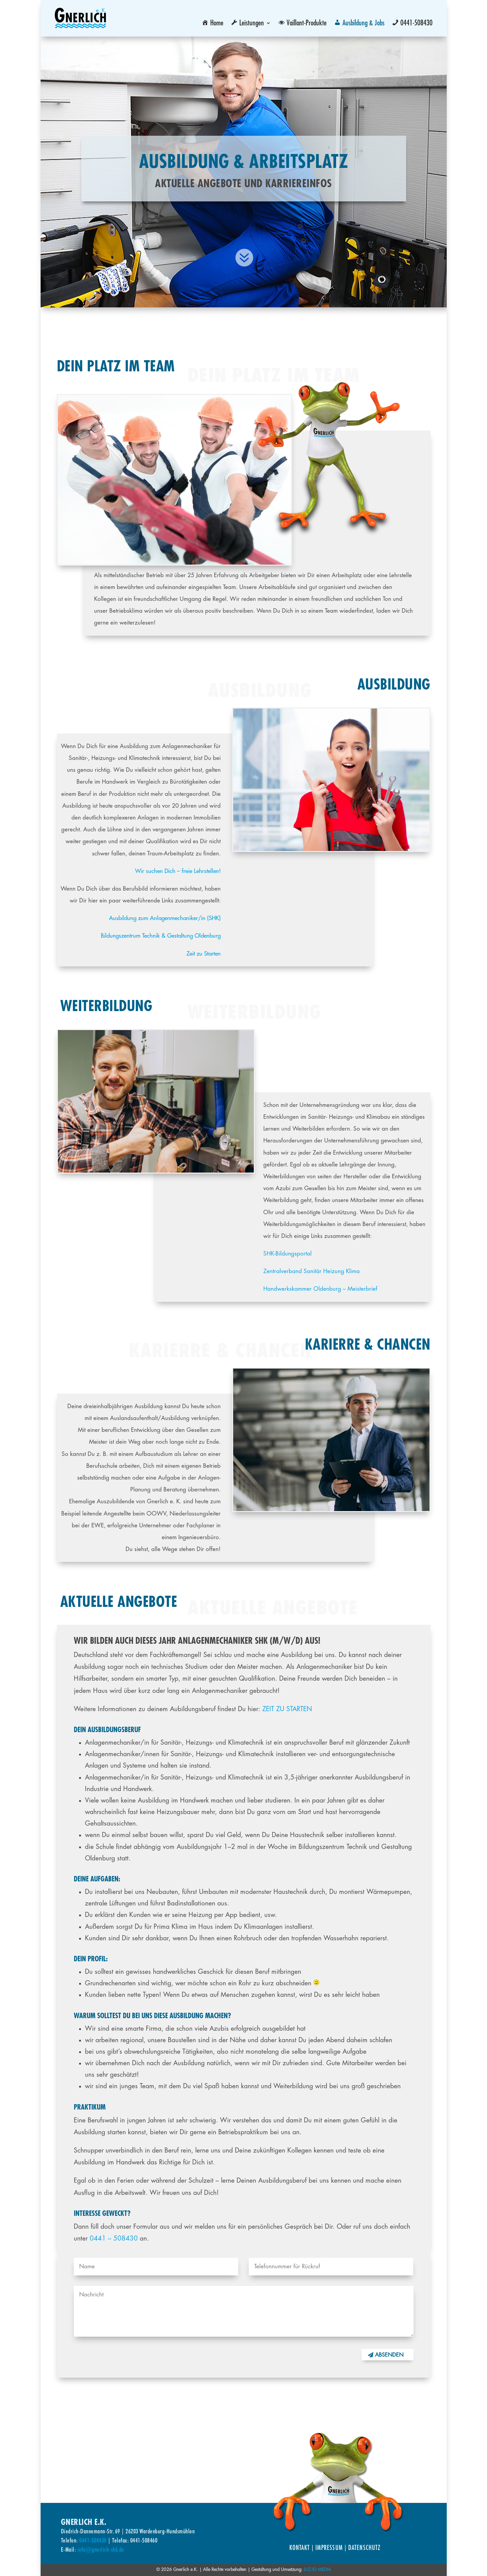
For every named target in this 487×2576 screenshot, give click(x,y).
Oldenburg (208, 936)
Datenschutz (364, 2548)
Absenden (389, 2355)
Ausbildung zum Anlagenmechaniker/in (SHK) (165, 918)
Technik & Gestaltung (167, 936)
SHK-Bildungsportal (287, 1254)
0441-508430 (93, 2540)
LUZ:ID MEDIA (317, 2569)
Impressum (329, 2548)
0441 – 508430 (114, 2238)
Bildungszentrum (120, 936)
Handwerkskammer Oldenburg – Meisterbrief (320, 1289)
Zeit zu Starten (203, 954)
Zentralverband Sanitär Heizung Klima (311, 1271)
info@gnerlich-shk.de (101, 2549)
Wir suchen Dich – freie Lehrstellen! (178, 871)
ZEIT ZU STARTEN (287, 1709)
